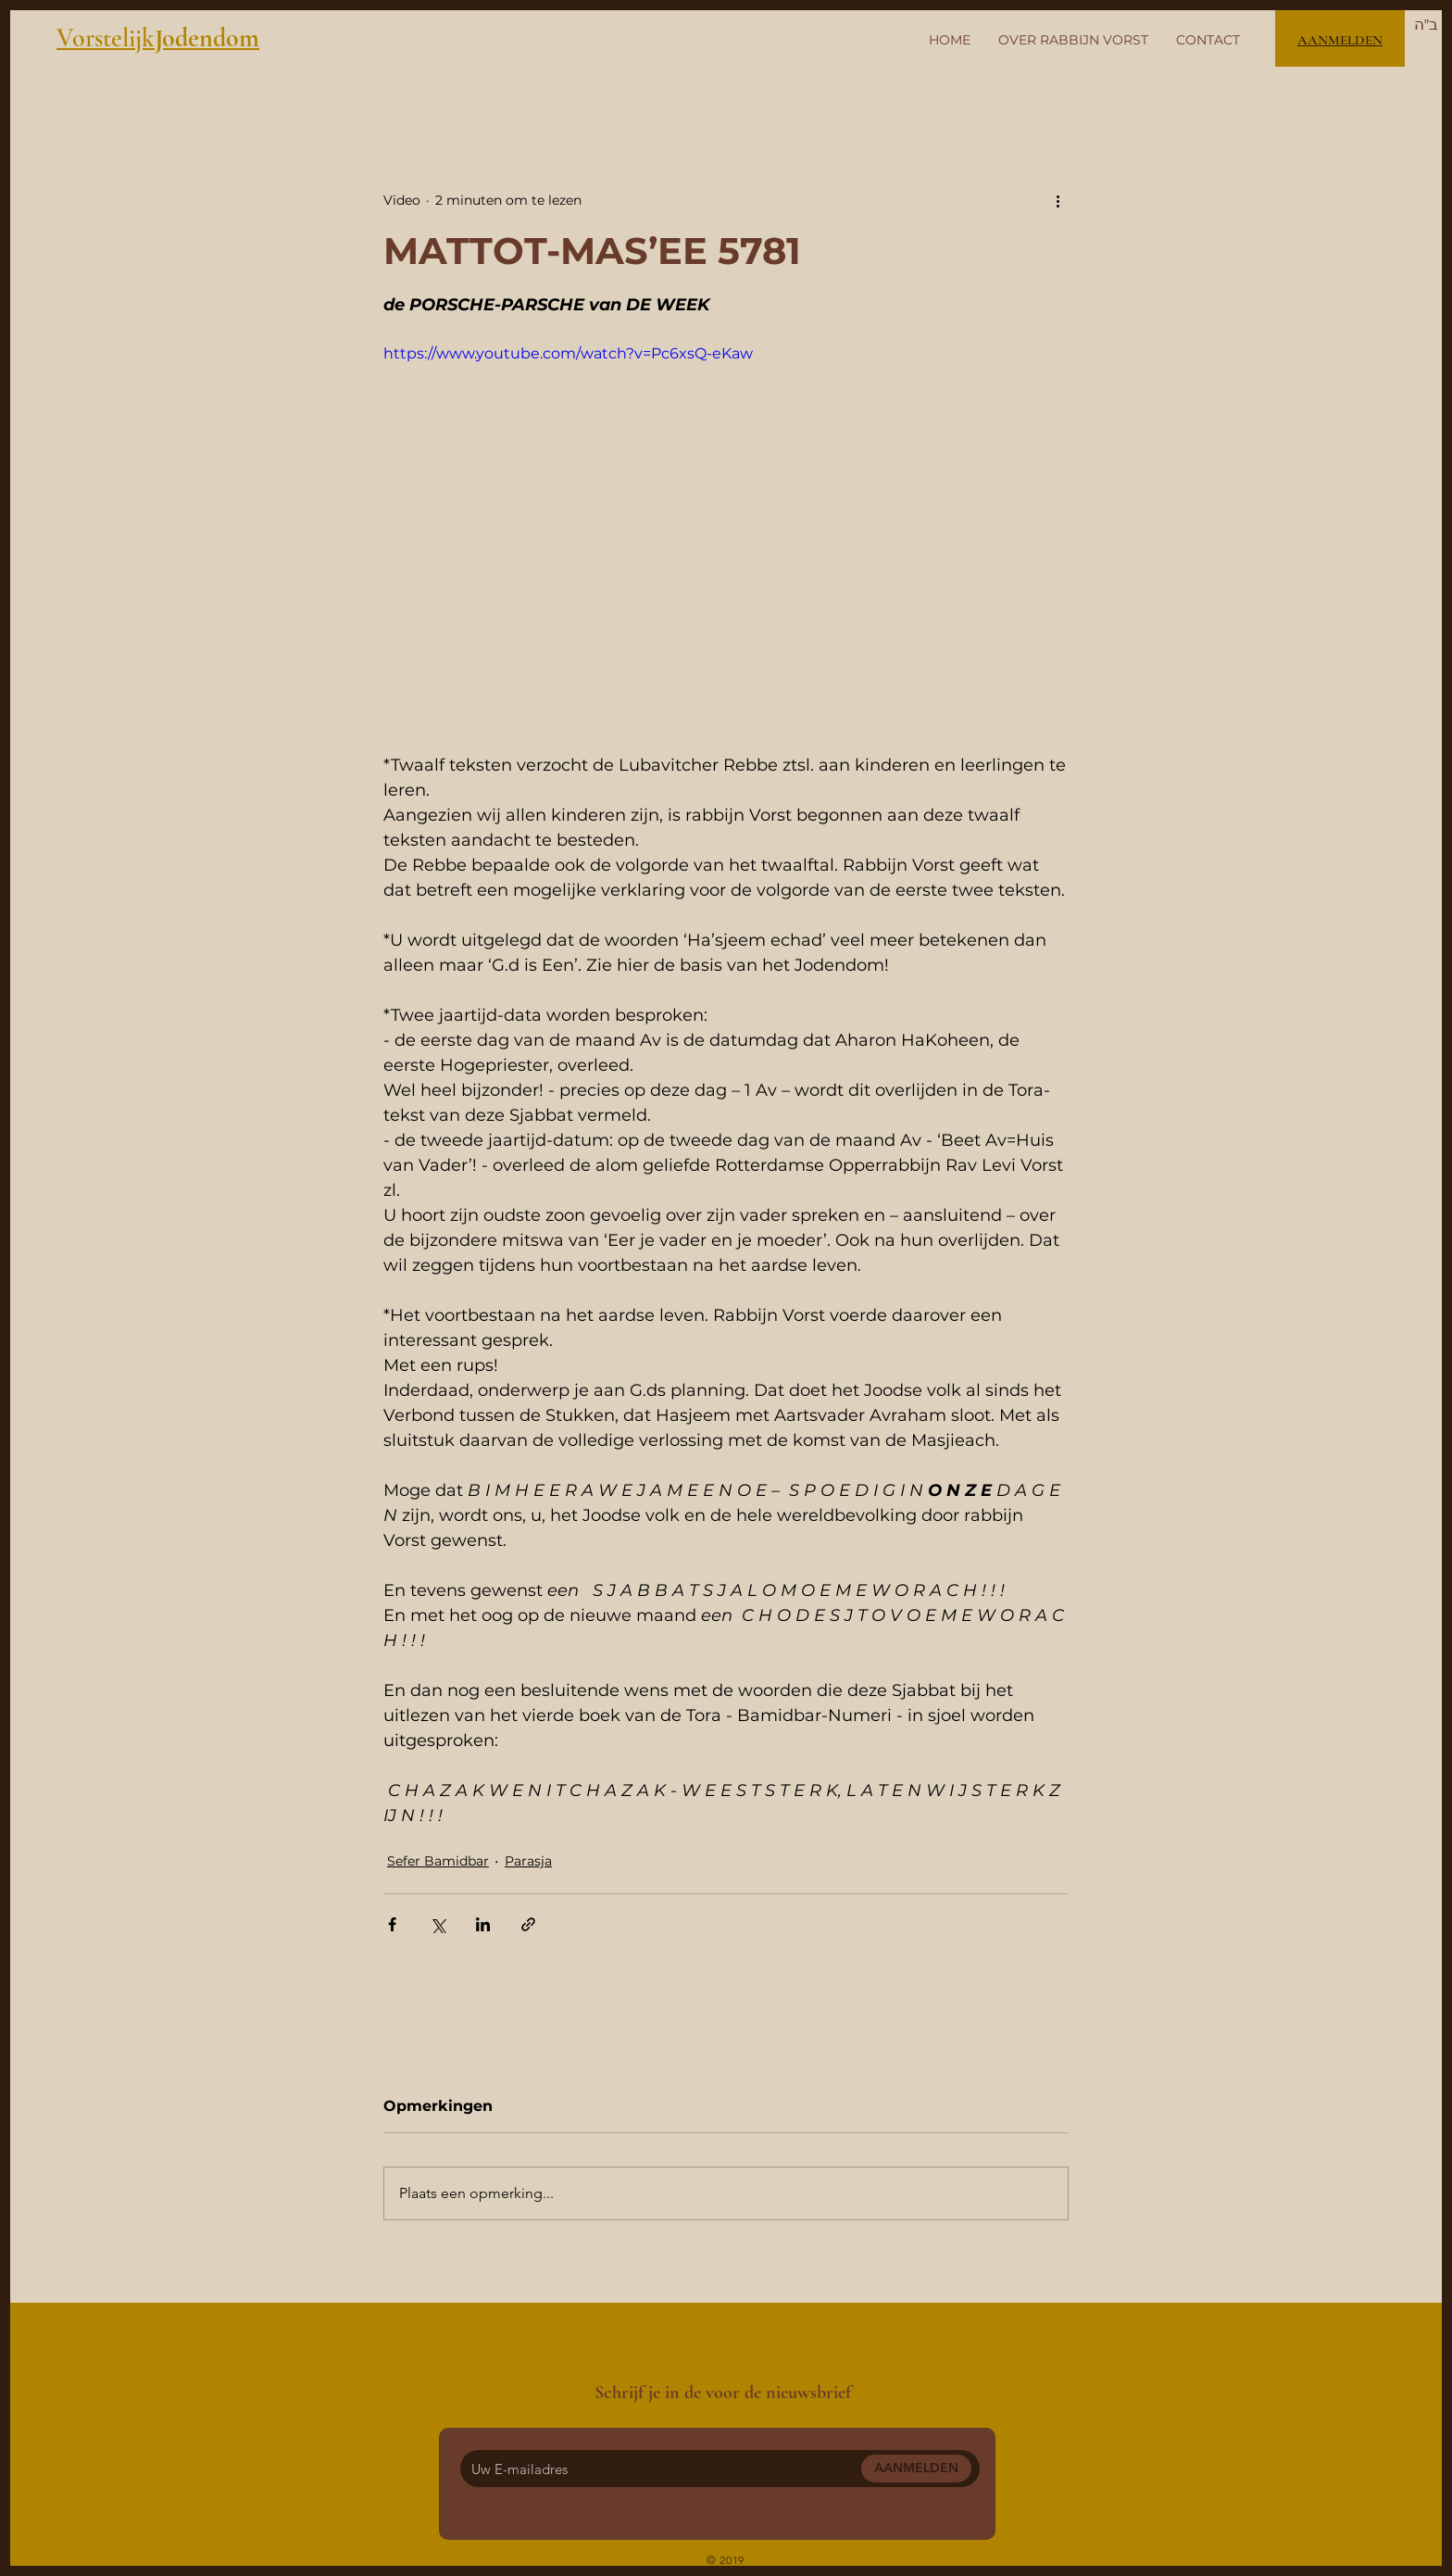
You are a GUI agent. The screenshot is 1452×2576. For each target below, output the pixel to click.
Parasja (528, 1861)
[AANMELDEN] (916, 2468)
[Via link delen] (528, 1924)
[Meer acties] (1057, 200)
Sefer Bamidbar (438, 1861)
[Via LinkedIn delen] (483, 1924)
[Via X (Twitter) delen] (437, 1924)
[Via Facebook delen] (392, 1924)
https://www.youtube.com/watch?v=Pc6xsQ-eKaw (568, 353)
